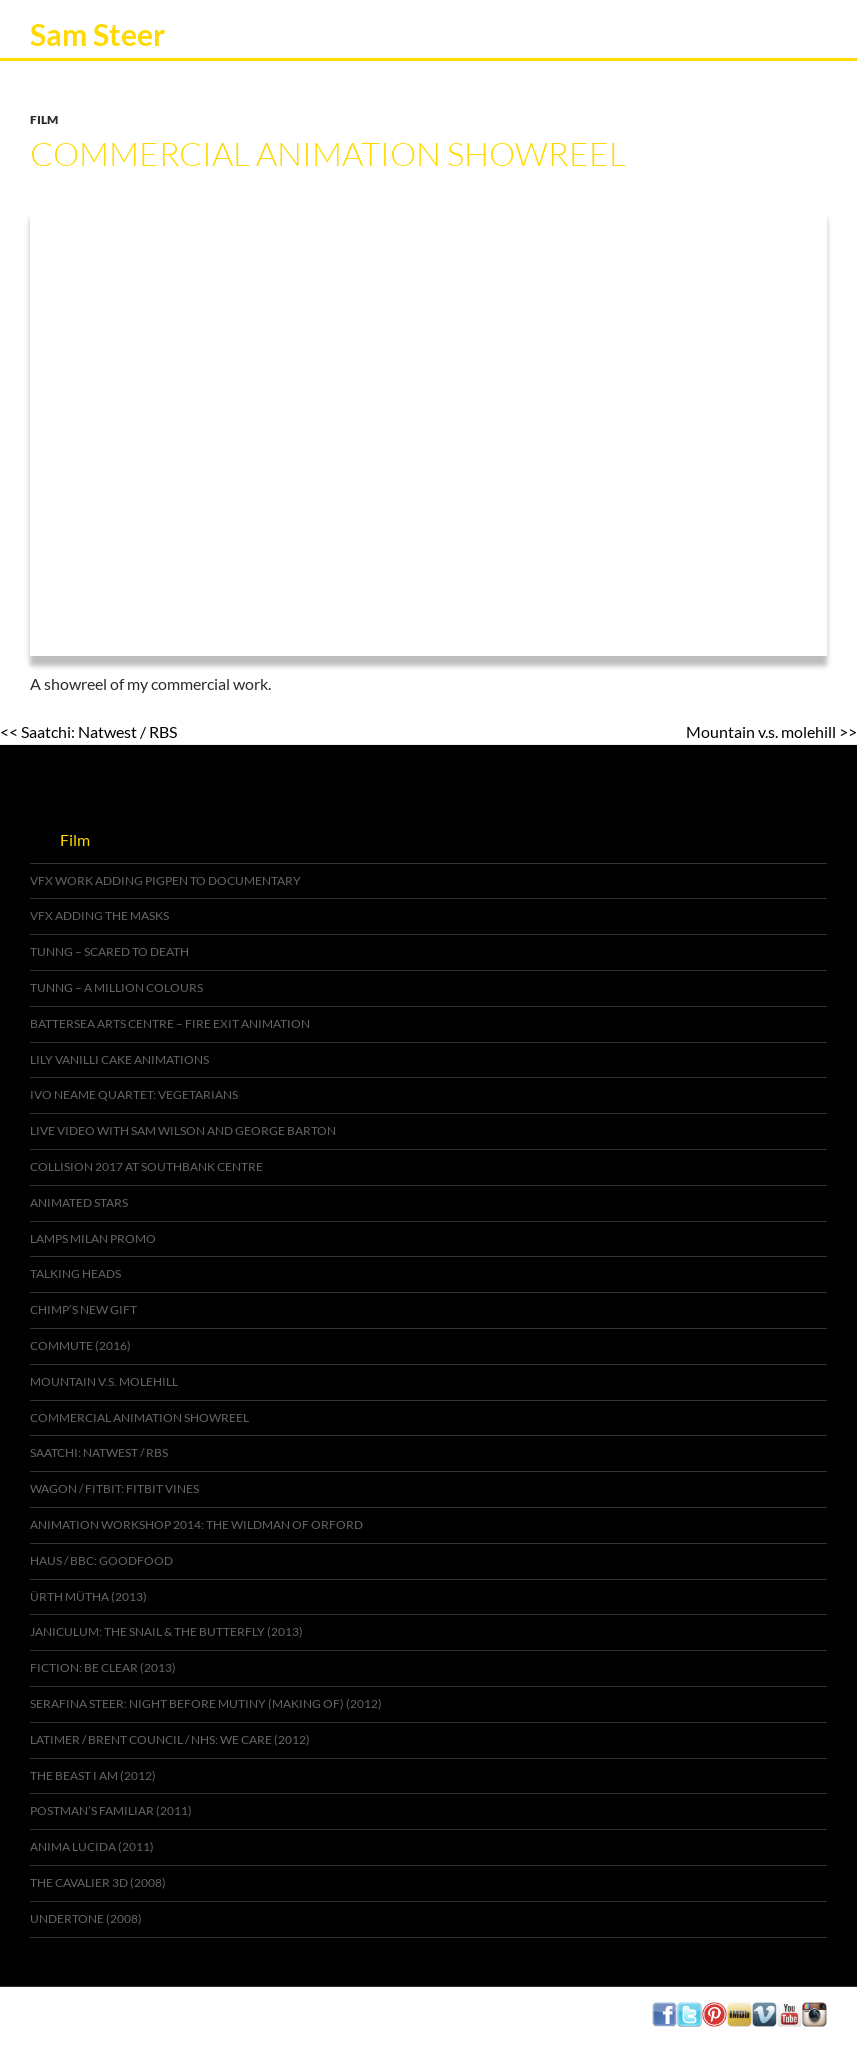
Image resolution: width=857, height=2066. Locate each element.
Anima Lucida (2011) (92, 1846)
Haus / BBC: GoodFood (101, 1560)
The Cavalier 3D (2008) (98, 1882)
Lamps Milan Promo (93, 1238)
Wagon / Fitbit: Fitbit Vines (114, 1488)
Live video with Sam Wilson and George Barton (183, 1130)
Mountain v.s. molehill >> (771, 731)
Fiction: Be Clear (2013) (103, 1667)
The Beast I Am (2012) (93, 1775)
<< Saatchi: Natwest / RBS (88, 731)
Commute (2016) (80, 1345)
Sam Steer (97, 34)
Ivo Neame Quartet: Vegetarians (134, 1094)
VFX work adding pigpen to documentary (165, 880)
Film (44, 119)
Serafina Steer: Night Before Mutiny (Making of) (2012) (206, 1703)
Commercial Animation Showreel (139, 1417)
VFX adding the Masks (99, 915)
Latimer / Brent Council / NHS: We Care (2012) (170, 1739)
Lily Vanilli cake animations (119, 1059)
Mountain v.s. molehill (104, 1381)
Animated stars (79, 1202)
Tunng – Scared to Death (109, 951)
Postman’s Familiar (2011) (111, 1810)
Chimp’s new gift (83, 1309)
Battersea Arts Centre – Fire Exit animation (170, 1023)
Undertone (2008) (86, 1918)
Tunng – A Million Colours (116, 987)
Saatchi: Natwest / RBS (99, 1452)
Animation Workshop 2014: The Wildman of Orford (196, 1524)
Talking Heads (75, 1273)
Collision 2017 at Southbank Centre (146, 1166)
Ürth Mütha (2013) (88, 1596)
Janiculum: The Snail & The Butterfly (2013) (166, 1631)
